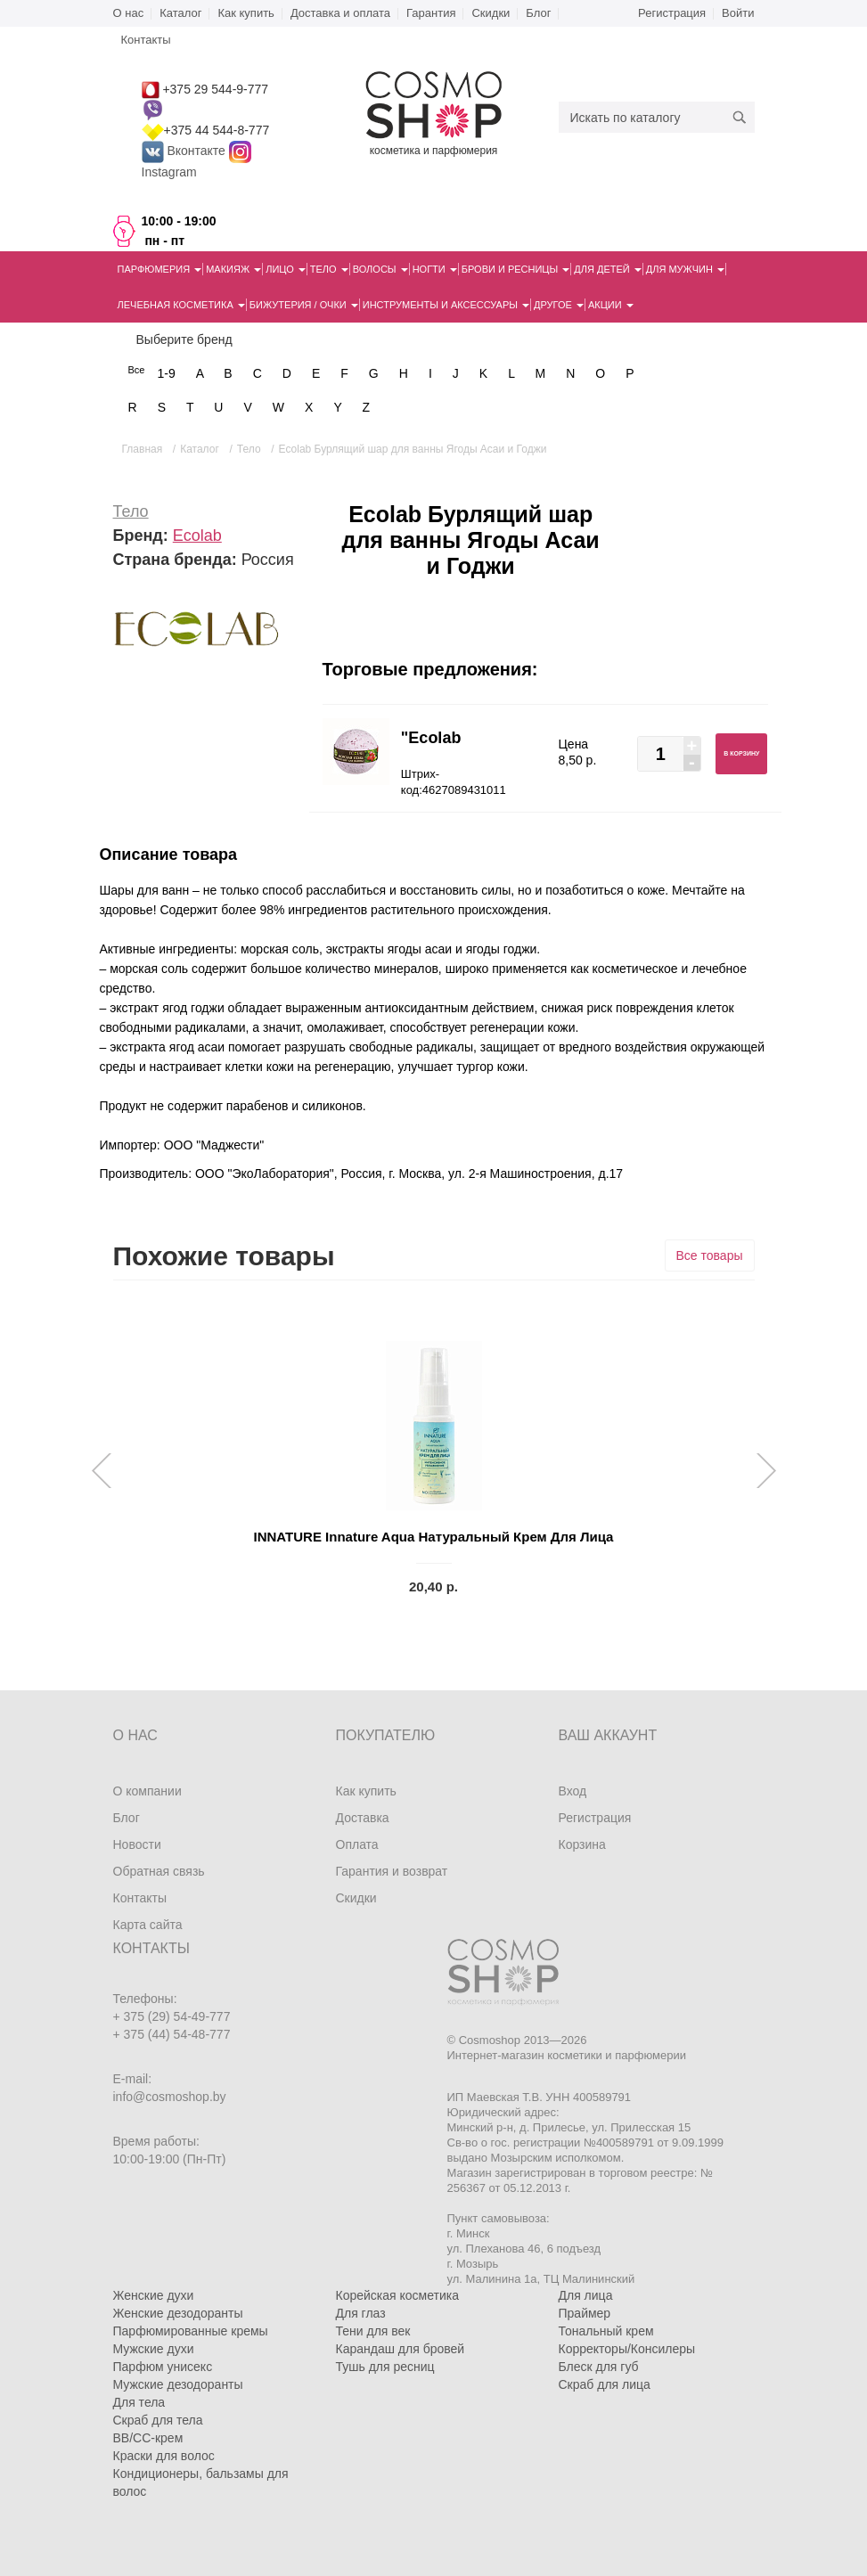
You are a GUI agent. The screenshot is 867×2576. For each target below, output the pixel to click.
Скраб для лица (604, 2384)
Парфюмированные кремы (190, 2331)
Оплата (357, 1844)
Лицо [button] (286, 269)
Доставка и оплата (340, 13)
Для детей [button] (607, 269)
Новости (137, 1844)
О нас (128, 13)
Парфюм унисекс (163, 2366)
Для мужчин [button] (685, 269)
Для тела (139, 2402)
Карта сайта (148, 1925)
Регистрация (672, 13)
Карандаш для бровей (400, 2349)
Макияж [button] (233, 269)
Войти (738, 13)
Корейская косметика (398, 2295)
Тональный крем (606, 2331)
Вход (573, 1791)
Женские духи (153, 2295)
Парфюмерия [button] (160, 269)
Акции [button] (611, 304)
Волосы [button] (380, 269)
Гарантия (430, 13)
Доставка (362, 1818)
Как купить (245, 13)
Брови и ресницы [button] (516, 269)
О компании (147, 1791)
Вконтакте (185, 150)
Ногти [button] (435, 269)
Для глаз (361, 2313)
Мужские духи (153, 2349)
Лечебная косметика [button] (181, 304)
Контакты (140, 1898)
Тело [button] (329, 269)
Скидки (490, 13)
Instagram (169, 172)
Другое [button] (559, 304)
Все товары (709, 1255)
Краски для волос (164, 2456)
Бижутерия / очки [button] (303, 304)
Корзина (582, 1844)
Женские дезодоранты (178, 2313)
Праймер (585, 2313)
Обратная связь (159, 1871)
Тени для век (373, 2331)
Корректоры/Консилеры (627, 2349)
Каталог (180, 13)
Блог (538, 13)
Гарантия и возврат (392, 1871)
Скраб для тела (158, 2420)
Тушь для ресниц (385, 2366)
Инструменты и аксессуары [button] (446, 304)
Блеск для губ (599, 2366)
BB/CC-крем (148, 2438)
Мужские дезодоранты (178, 2384)
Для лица (586, 2295)
